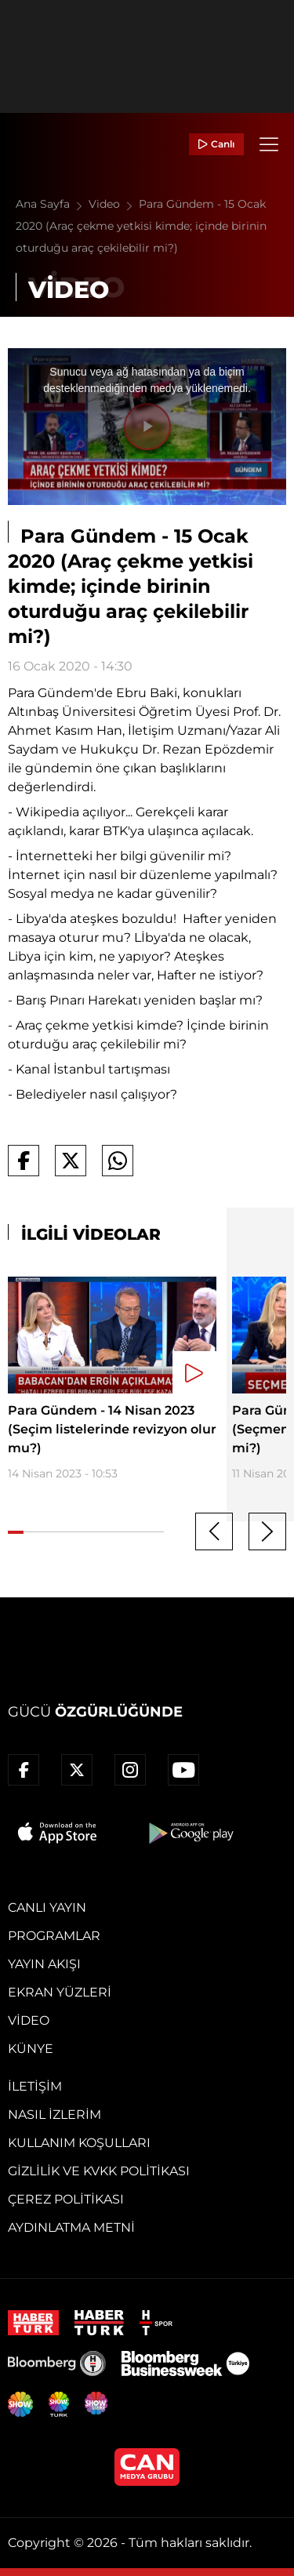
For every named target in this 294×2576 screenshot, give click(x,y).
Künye (30, 2048)
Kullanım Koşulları (79, 2142)
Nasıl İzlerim (54, 2114)
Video (114, 204)
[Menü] (269, 144)
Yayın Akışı (44, 1964)
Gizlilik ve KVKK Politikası (99, 2171)
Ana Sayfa (52, 204)
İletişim (35, 2086)
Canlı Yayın (47, 1907)
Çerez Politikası (66, 2199)
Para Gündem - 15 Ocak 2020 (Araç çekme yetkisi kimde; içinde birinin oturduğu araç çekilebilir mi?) (141, 226)
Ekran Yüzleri (59, 1992)
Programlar (54, 1935)
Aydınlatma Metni (71, 2227)
